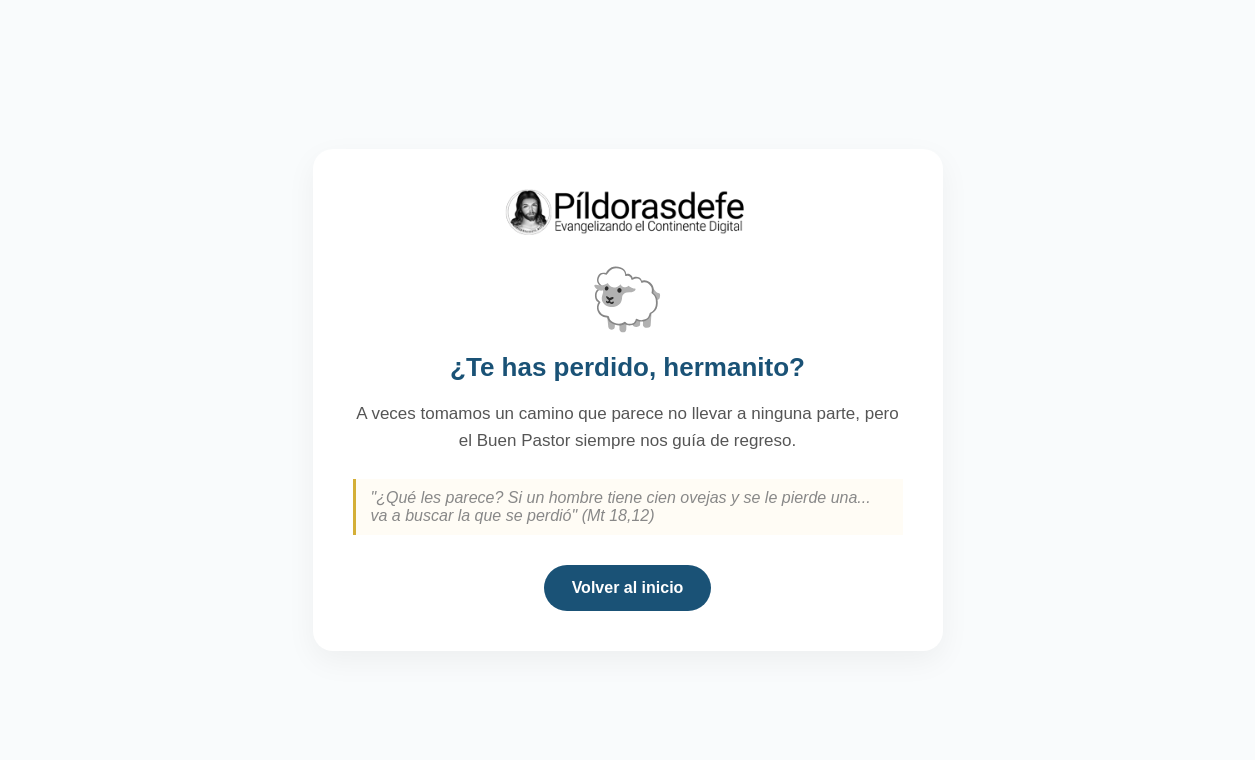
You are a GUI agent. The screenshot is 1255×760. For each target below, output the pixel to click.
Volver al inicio (628, 587)
